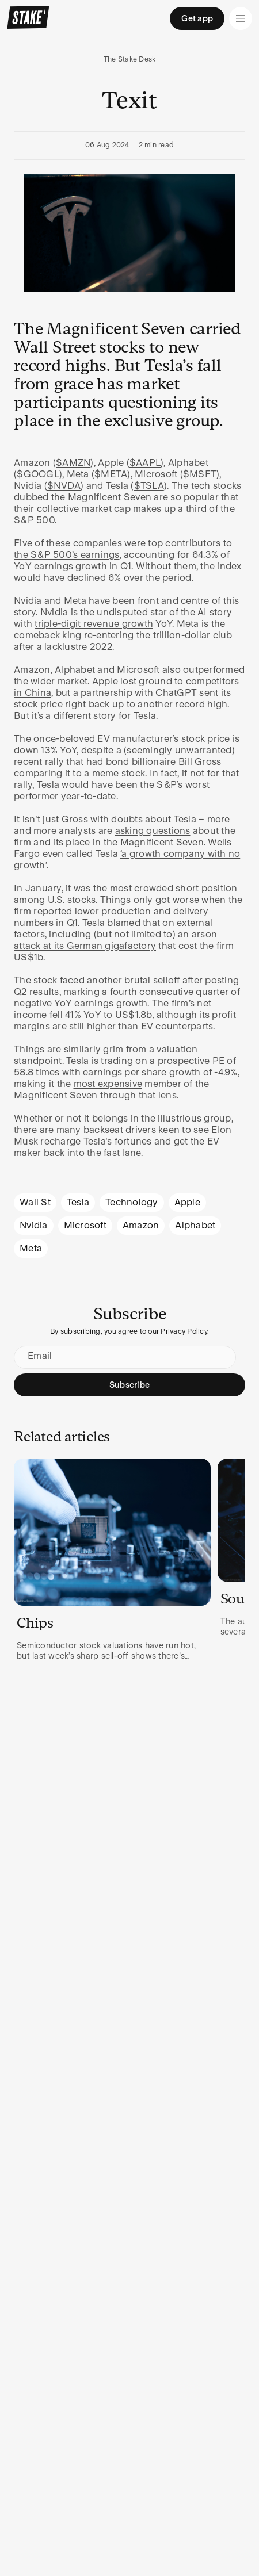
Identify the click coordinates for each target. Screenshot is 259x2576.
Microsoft (85, 1225)
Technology (131, 1202)
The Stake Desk (130, 59)
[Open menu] (240, 18)
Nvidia (34, 1225)
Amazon (141, 1225)
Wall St (35, 1202)
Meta (31, 1248)
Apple (187, 1202)
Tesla (78, 1202)
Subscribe (129, 1384)
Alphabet (195, 1225)
